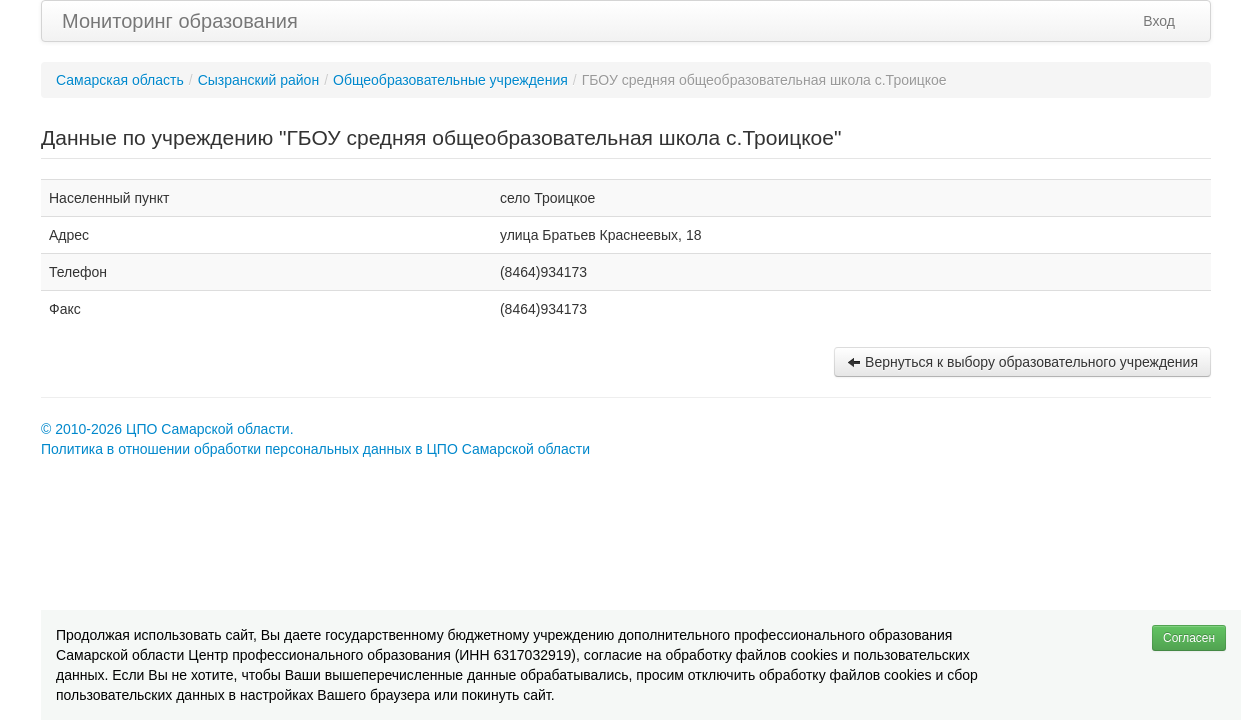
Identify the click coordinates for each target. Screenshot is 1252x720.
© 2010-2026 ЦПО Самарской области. (167, 429)
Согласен (1189, 638)
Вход (1159, 21)
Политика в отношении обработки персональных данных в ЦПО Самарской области (315, 449)
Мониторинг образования (180, 21)
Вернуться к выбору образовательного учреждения (1022, 362)
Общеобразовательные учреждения (450, 80)
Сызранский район (258, 80)
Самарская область (120, 80)
